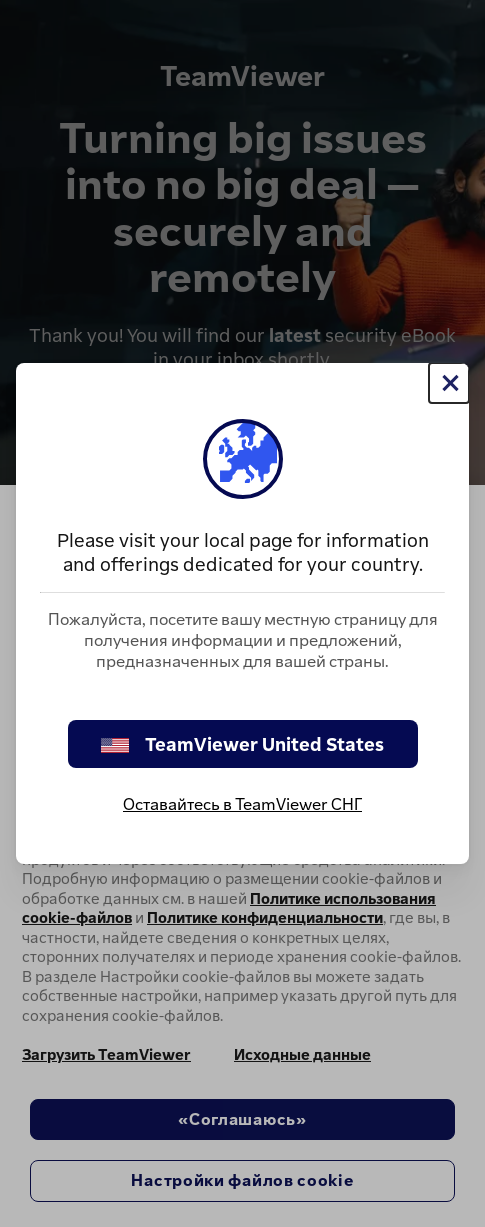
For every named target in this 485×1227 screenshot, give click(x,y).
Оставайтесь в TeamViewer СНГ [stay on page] (242, 804)
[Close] (449, 383)
